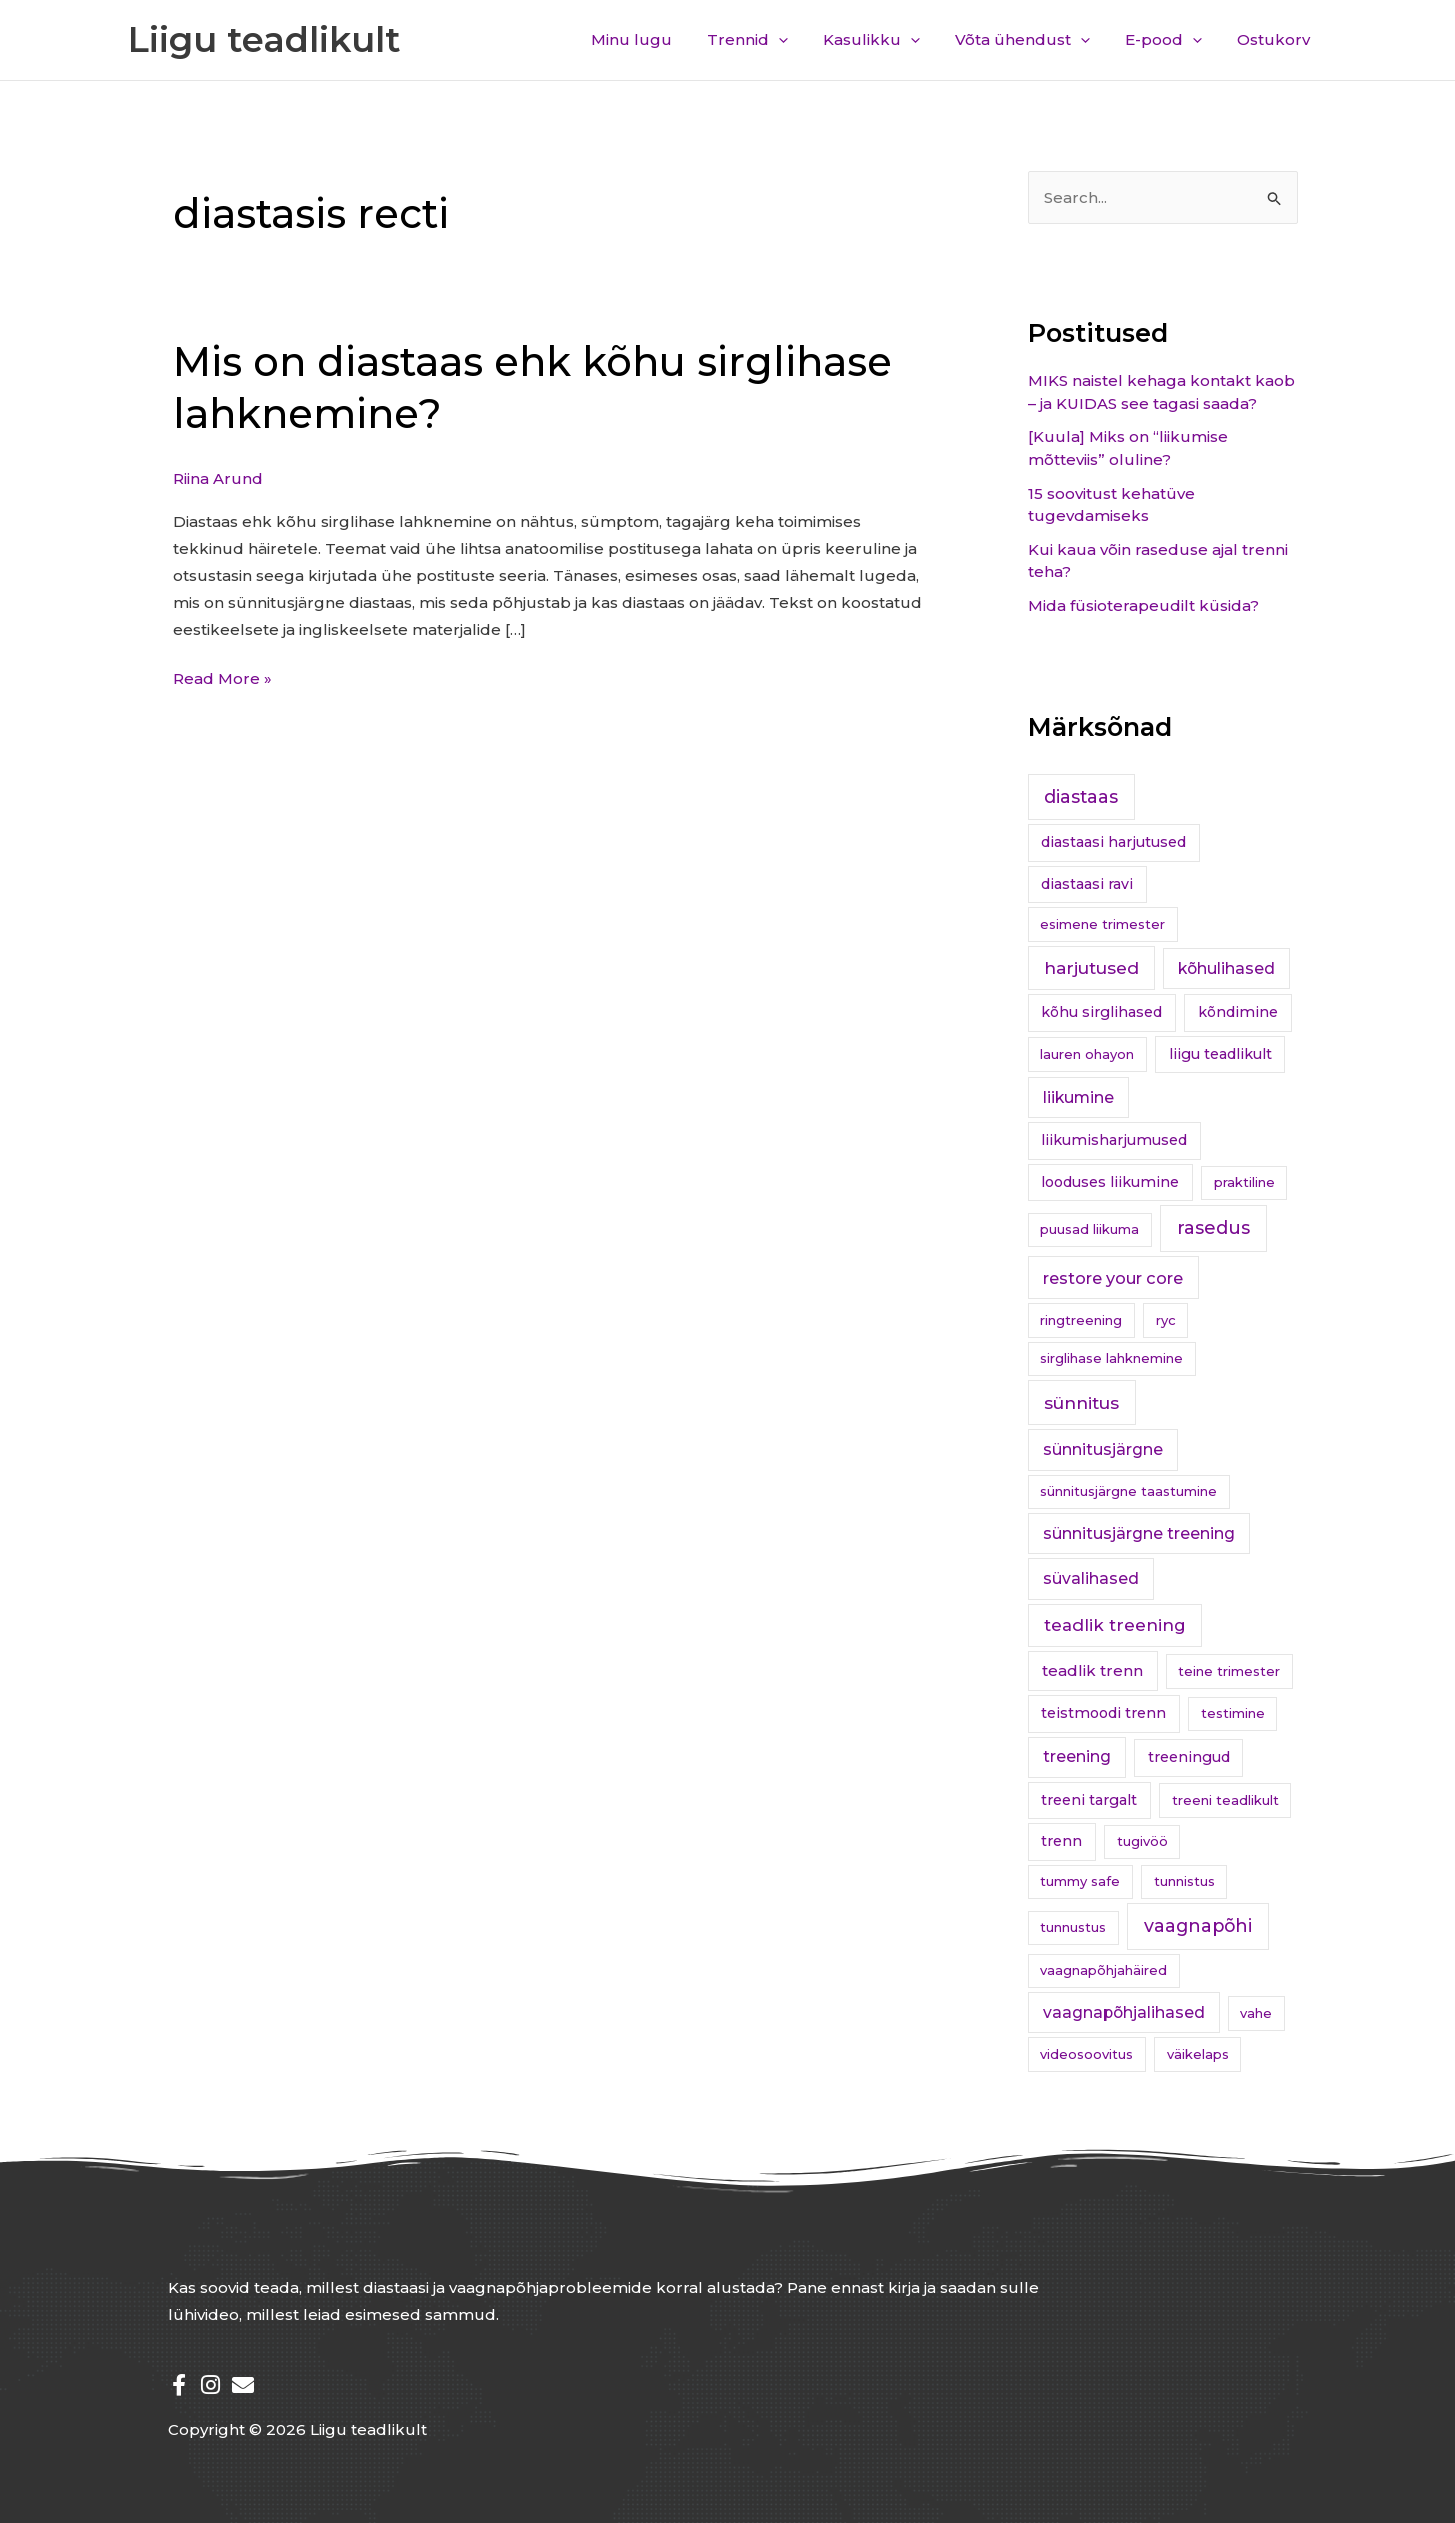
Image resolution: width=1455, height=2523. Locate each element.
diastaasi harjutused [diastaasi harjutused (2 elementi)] (1113, 842)
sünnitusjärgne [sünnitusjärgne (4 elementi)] (1103, 1449)
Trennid (770, 40)
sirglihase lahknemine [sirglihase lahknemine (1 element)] (1111, 1358)
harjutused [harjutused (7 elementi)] (1091, 967)
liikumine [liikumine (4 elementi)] (1078, 1097)
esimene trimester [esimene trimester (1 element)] (1102, 924)
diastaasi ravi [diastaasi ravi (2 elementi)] (1087, 884)
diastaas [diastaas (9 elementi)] (1081, 796)
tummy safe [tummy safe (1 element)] (1080, 1881)
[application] (801, 40)
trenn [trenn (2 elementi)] (1061, 1841)
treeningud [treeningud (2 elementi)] (1189, 1757)
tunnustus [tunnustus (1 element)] (1073, 1927)
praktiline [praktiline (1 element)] (1244, 1182)
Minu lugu (659, 39)
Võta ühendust (1035, 40)
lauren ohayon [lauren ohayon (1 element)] (1087, 1054)
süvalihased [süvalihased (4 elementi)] (1091, 1578)
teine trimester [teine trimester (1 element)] (1229, 1671)
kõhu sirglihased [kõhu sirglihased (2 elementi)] (1101, 1012)
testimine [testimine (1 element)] (1233, 1713)
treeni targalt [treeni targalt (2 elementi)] (1089, 1800)
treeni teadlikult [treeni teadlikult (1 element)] (1225, 1800)
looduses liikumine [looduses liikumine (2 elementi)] (1110, 1182)
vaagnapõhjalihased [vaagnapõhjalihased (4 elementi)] (1124, 2012)
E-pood (1171, 40)
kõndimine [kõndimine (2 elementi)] (1238, 1012)
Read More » (222, 676)
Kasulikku (889, 40)
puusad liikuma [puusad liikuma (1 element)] (1089, 1229)
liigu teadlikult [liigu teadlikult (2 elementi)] (1220, 1054)
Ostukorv (1276, 39)
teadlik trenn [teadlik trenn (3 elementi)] (1092, 1670)
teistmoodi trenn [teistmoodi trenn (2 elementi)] (1103, 1713)
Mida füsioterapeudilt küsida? (1143, 605)
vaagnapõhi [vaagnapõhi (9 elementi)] (1198, 1925)
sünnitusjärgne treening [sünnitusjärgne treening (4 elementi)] (1139, 1533)
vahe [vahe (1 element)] (1256, 2013)
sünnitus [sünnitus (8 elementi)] (1081, 1402)
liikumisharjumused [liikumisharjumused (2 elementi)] (1114, 1140)
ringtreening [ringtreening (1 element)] (1081, 1320)
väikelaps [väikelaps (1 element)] (1198, 2054)
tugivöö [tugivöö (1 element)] (1142, 1841)
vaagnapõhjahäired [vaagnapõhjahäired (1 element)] (1103, 1970)
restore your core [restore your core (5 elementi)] (1113, 1278)
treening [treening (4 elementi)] (1077, 1756)
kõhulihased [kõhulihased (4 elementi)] (1226, 968)
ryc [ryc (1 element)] (1166, 1320)
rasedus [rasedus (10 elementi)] (1213, 1228)
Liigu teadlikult (264, 39)
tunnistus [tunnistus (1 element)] (1184, 1881)
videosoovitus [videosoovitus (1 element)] (1086, 2054)
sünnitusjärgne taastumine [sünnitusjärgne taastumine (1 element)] (1128, 1491)
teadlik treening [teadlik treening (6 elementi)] (1115, 1625)
